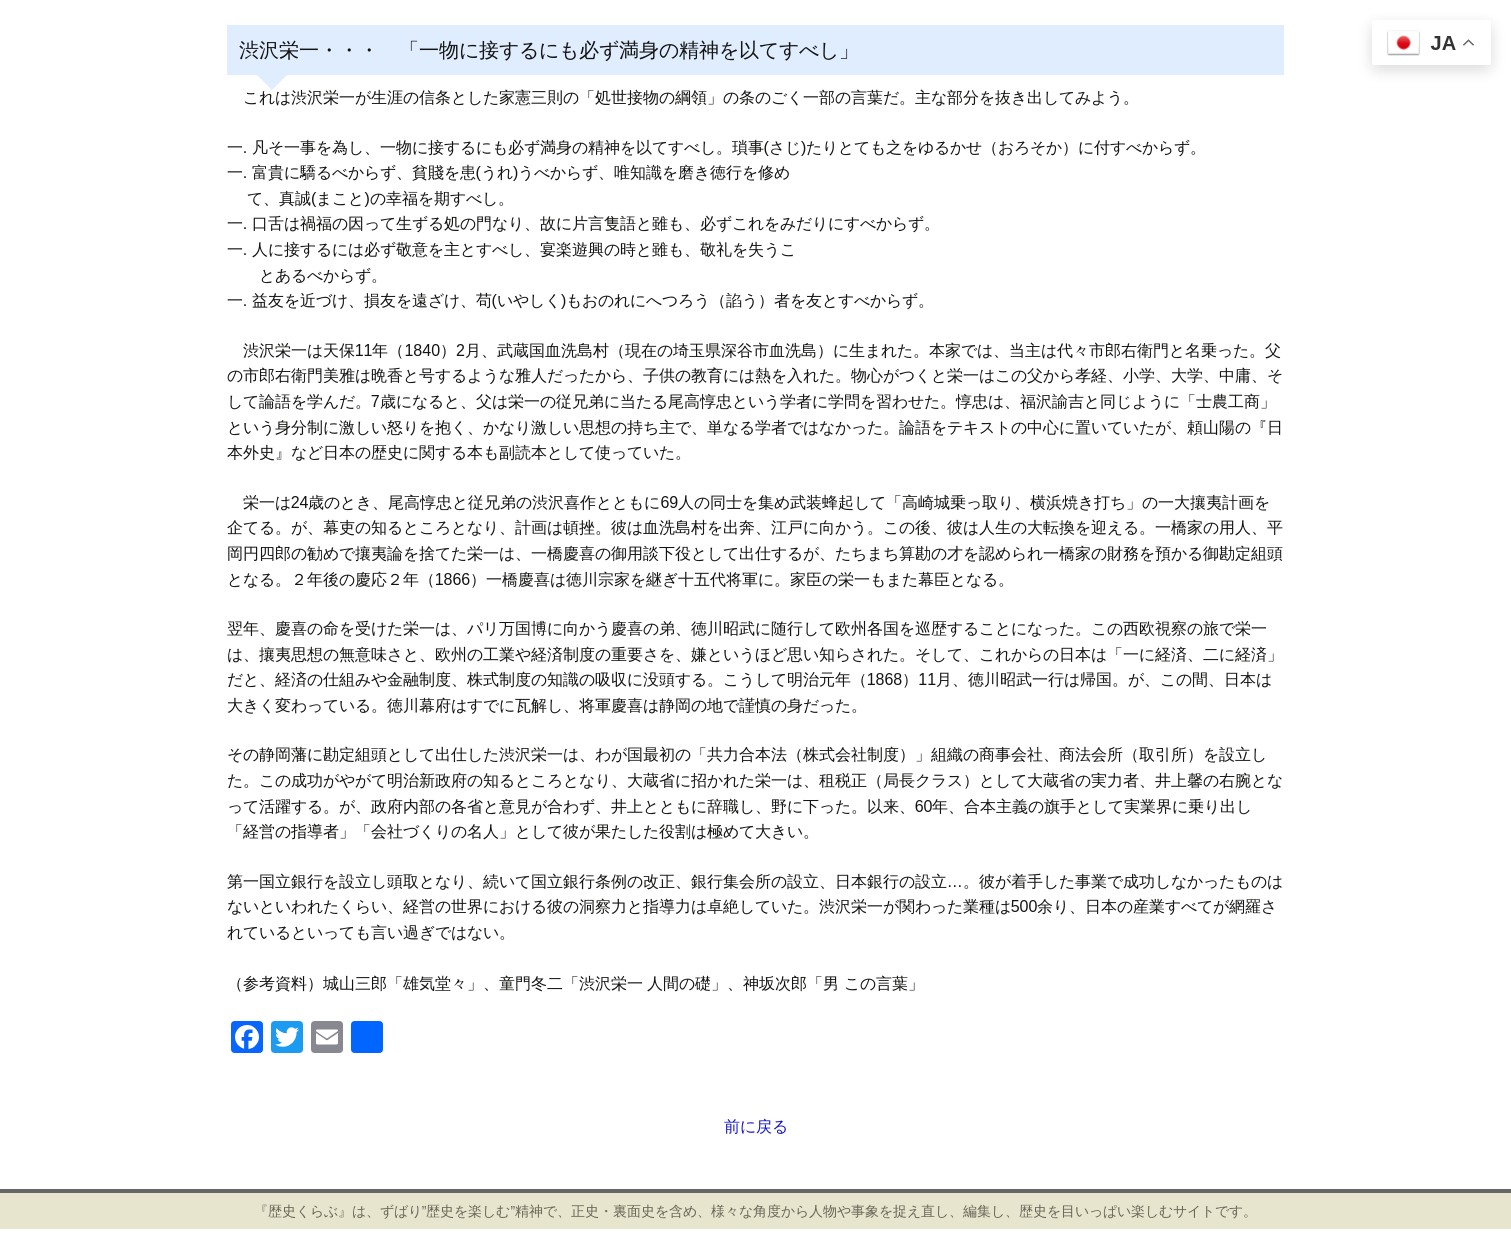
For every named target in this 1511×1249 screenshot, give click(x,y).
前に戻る (756, 1126)
